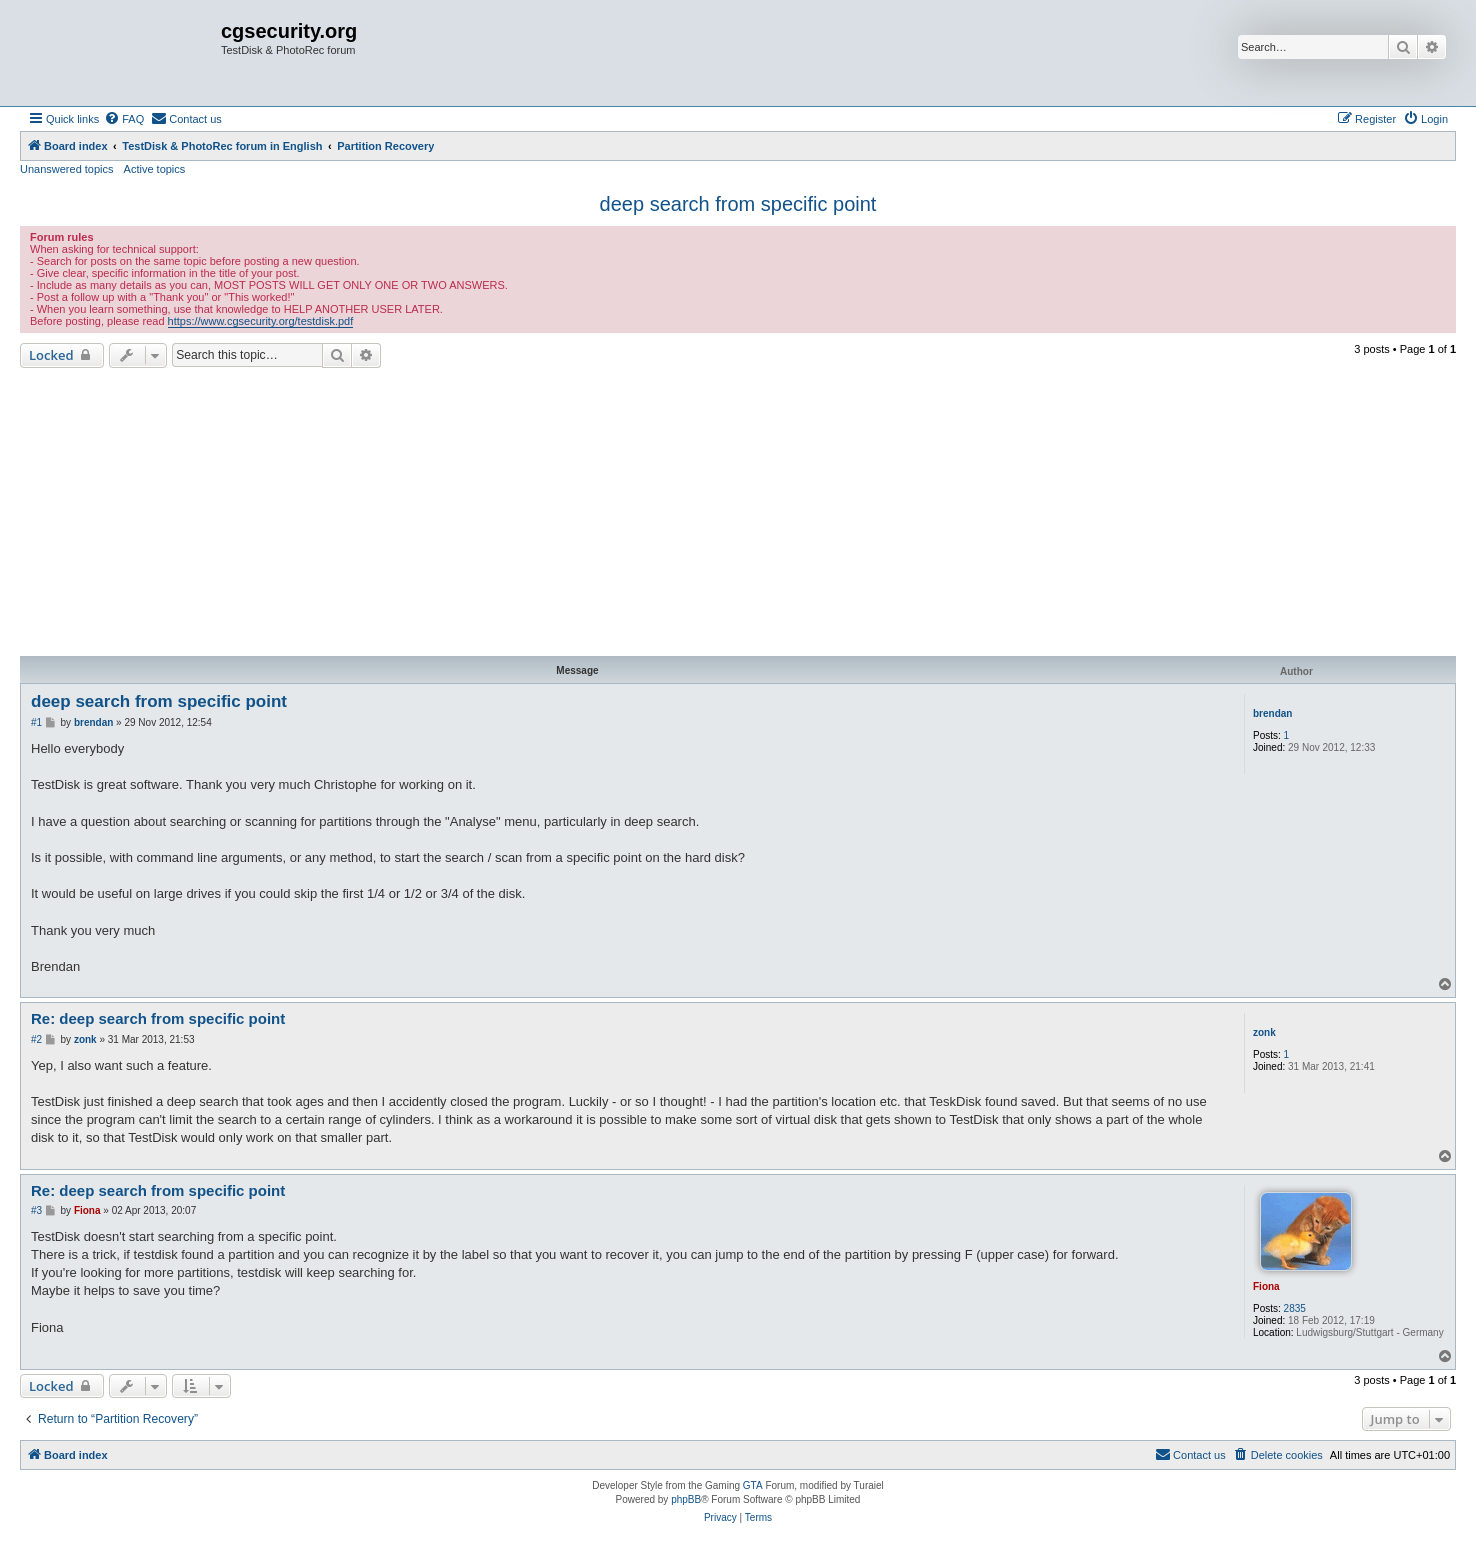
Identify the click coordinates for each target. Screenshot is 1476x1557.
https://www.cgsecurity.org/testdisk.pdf (261, 321)
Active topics (155, 169)
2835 (1295, 1308)
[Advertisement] (738, 512)
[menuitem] (124, 119)
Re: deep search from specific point (158, 1018)
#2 (36, 1039)
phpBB (686, 1499)
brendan (1272, 713)
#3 (36, 1210)
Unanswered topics (67, 169)
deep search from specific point (738, 204)
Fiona (1266, 1286)
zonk (1264, 1032)
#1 (36, 722)
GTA (753, 1485)
